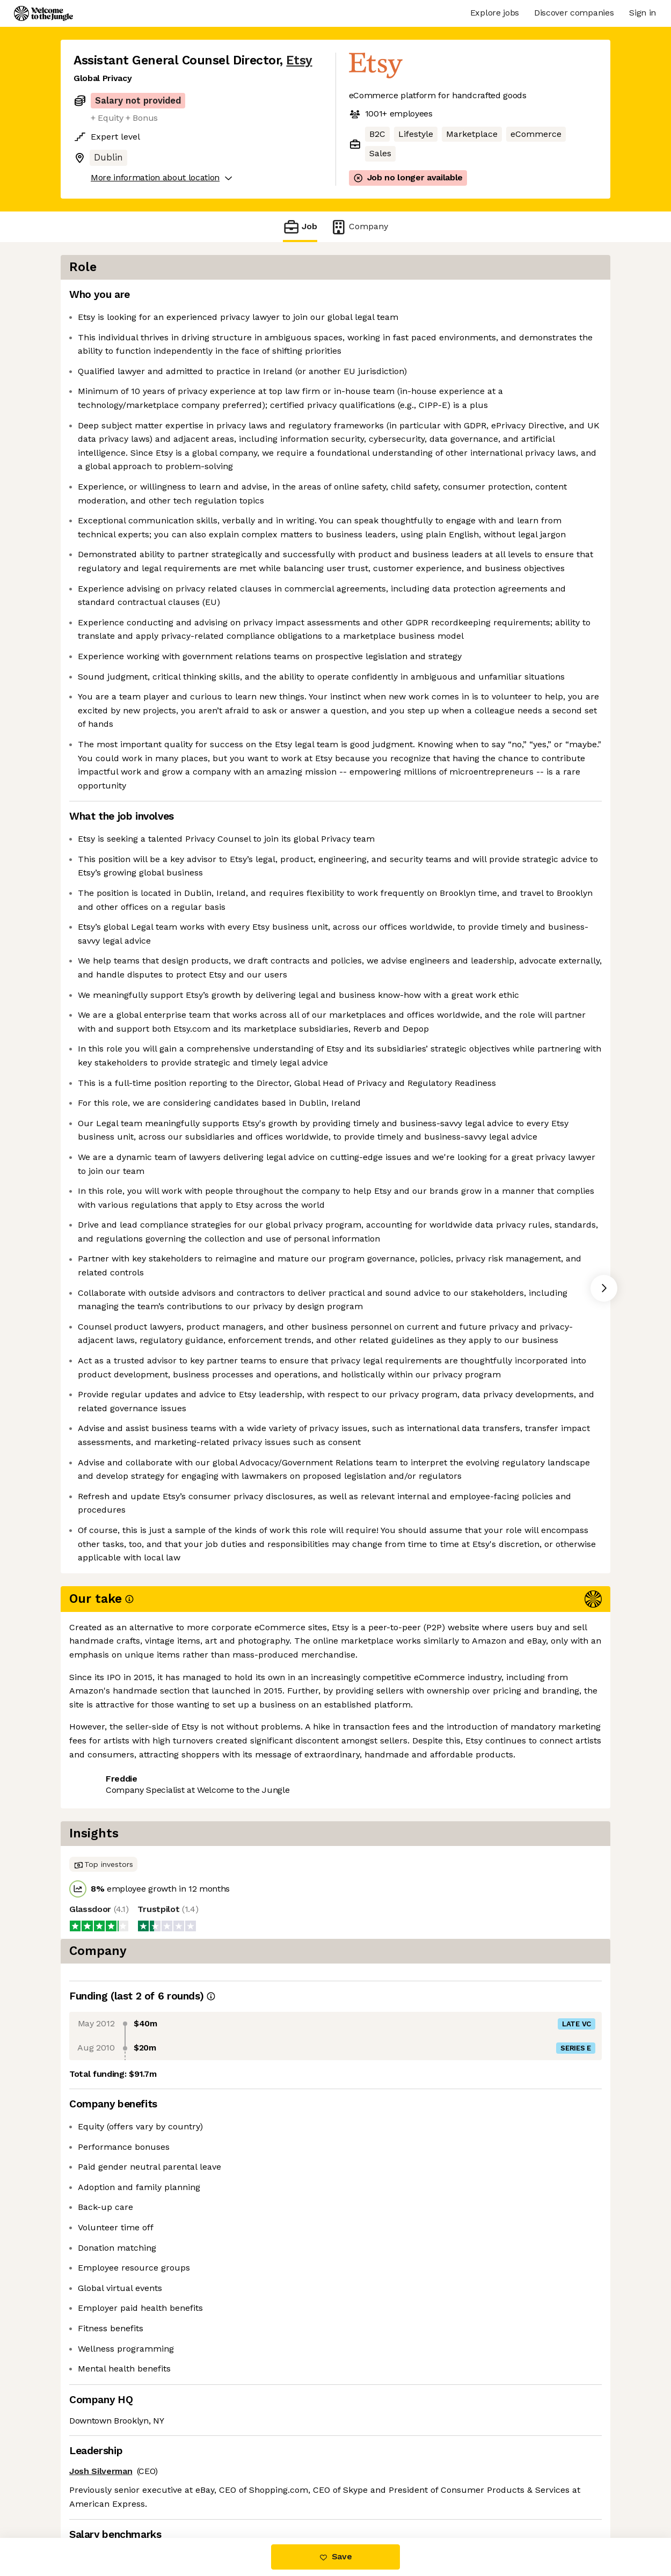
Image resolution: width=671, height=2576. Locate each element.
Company (359, 227)
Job (300, 227)
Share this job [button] (103, 2492)
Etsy (299, 60)
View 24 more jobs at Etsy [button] (203, 2492)
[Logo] (43, 13)
